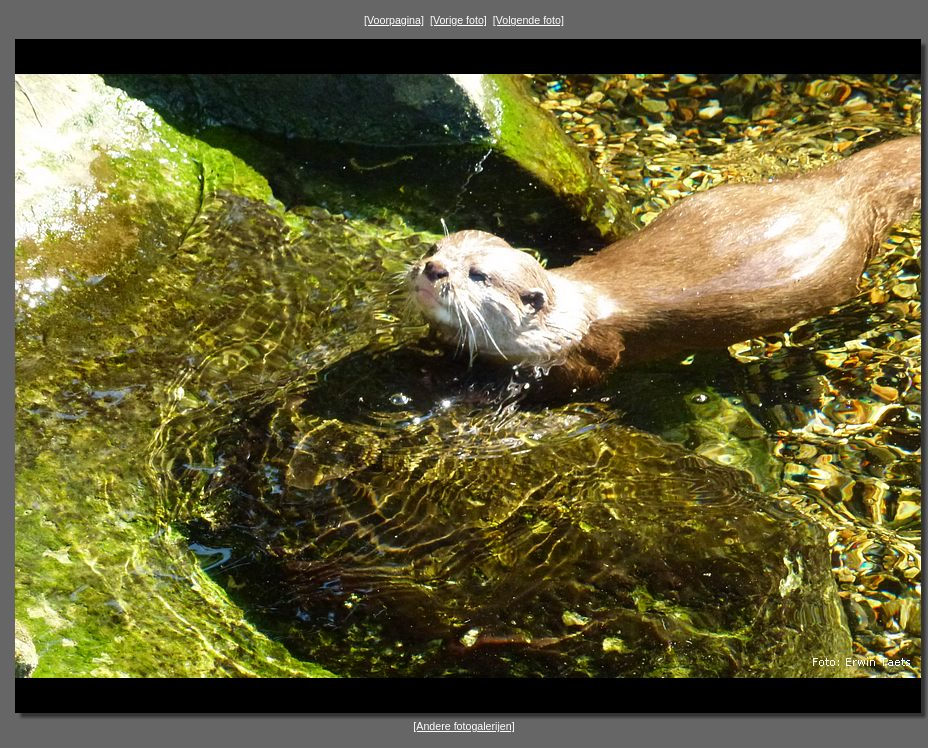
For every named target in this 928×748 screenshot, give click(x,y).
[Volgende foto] (528, 20)
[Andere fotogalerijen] (463, 726)
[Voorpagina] (394, 20)
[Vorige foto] (458, 20)
